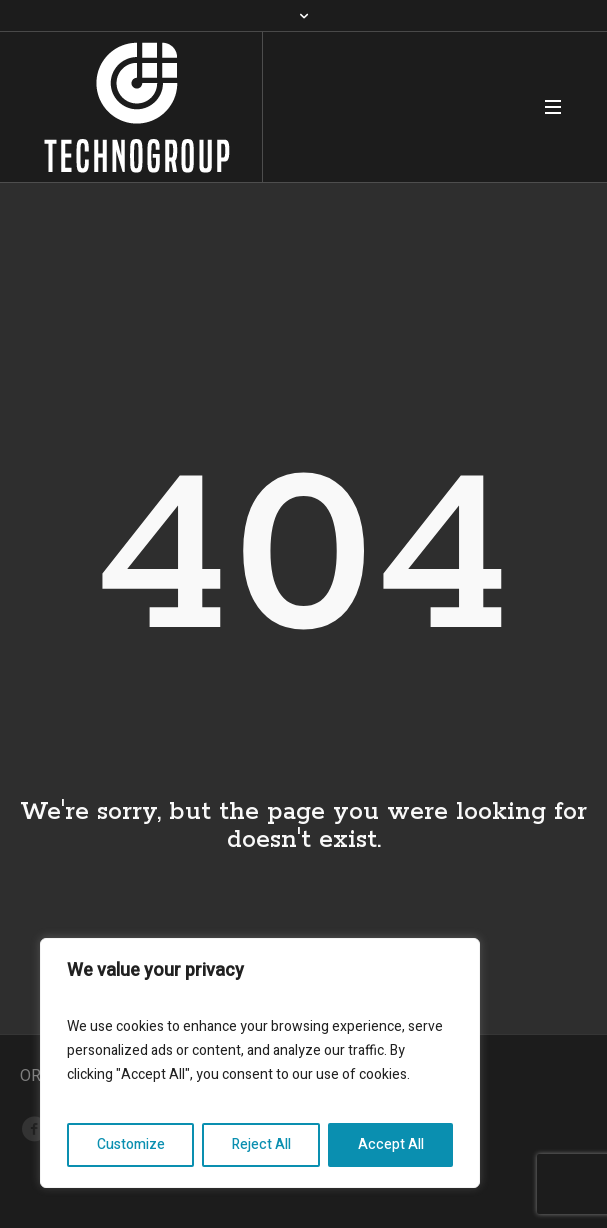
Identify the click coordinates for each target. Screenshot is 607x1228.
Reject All (261, 1144)
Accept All (391, 1144)
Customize (131, 1144)
